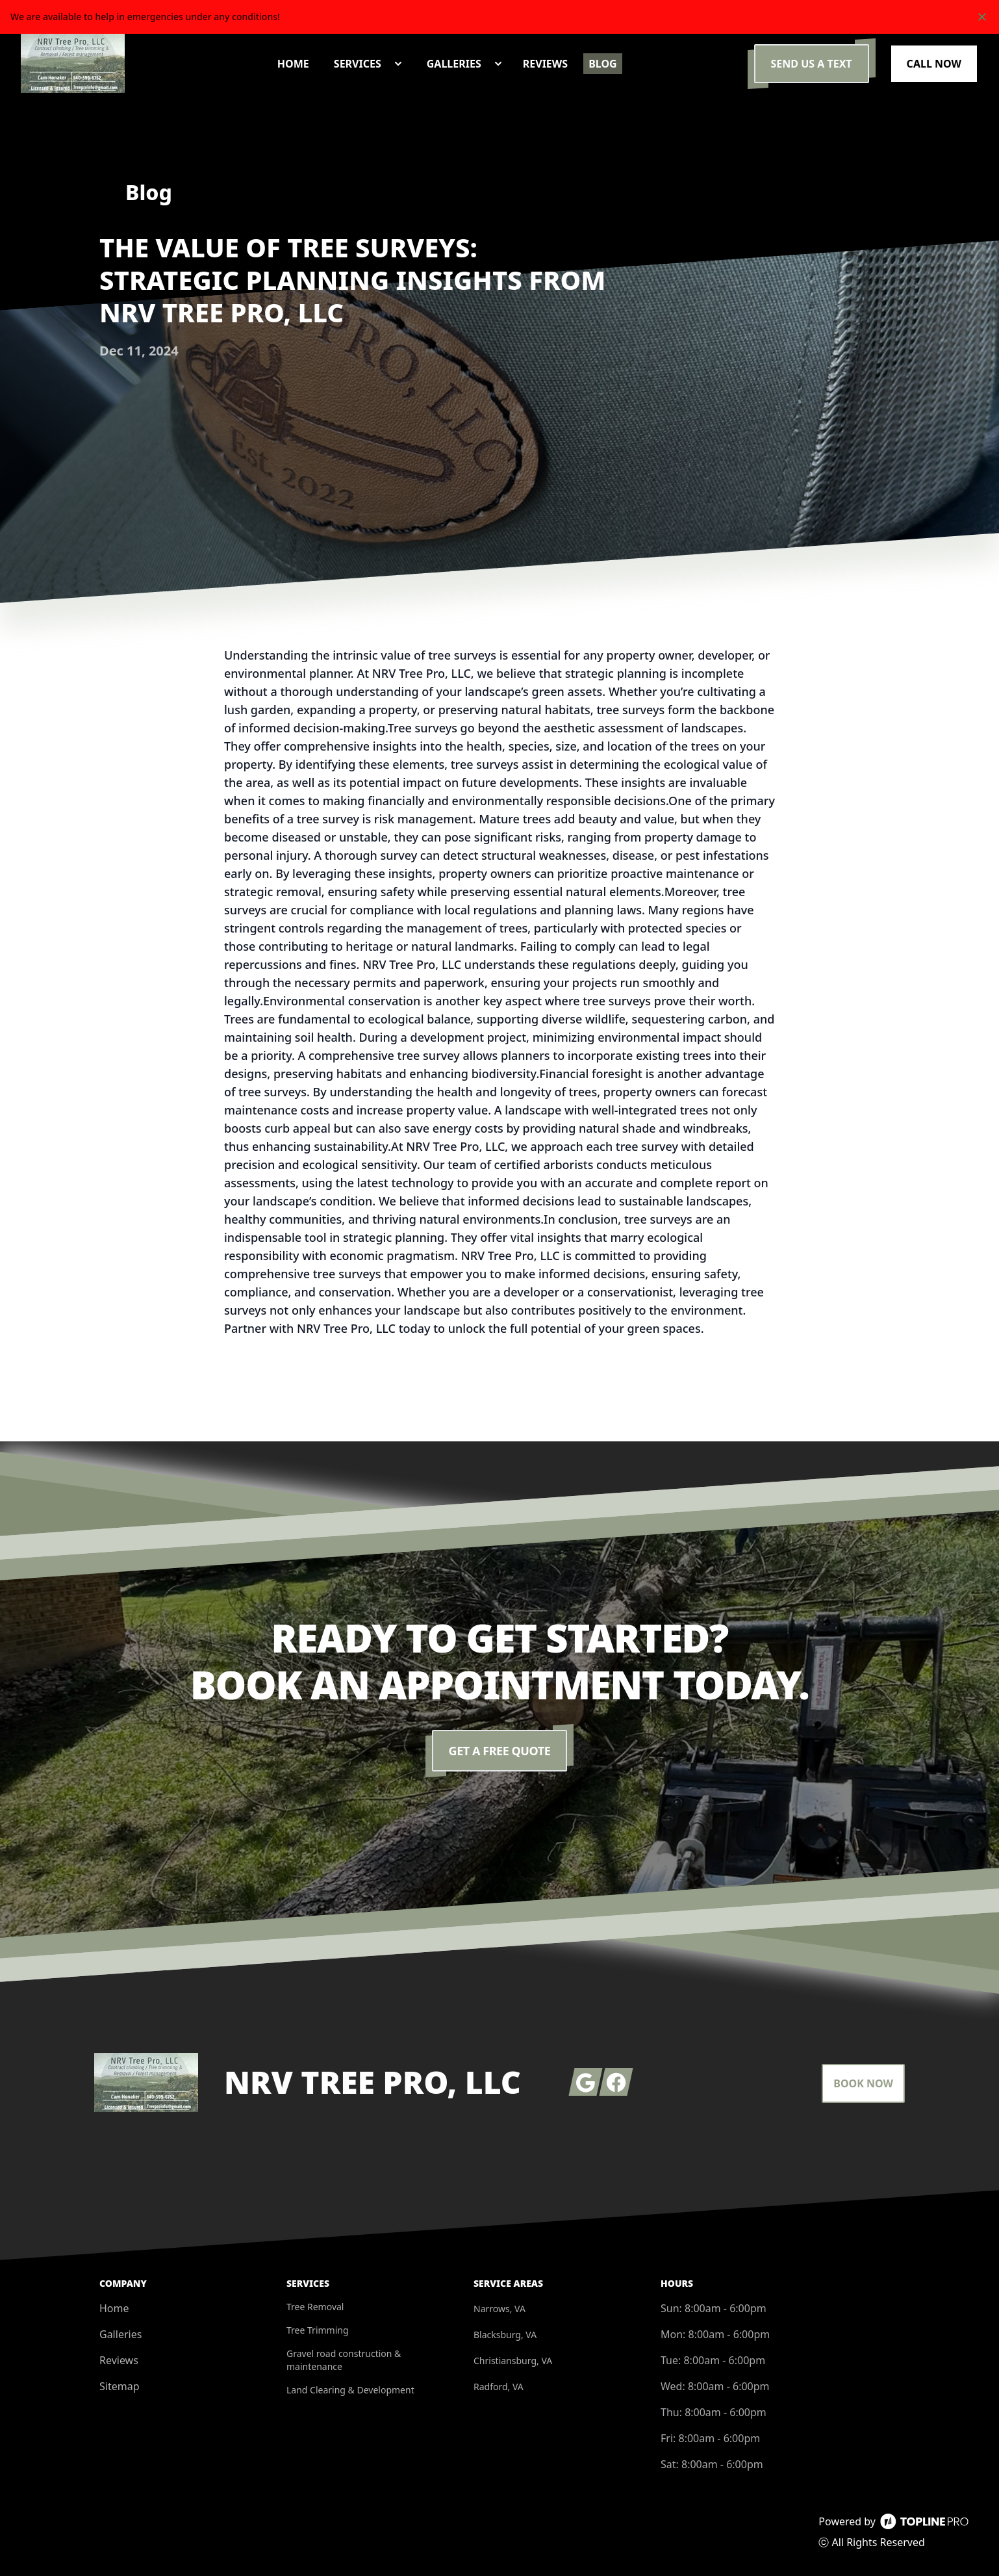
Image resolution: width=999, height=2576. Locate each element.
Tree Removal (315, 2306)
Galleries (120, 2334)
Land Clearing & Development (350, 2390)
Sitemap (119, 2386)
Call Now (934, 64)
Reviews (118, 2360)
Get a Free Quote (500, 1750)
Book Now (863, 2083)
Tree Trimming (317, 2330)
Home (114, 2308)
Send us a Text (811, 64)
